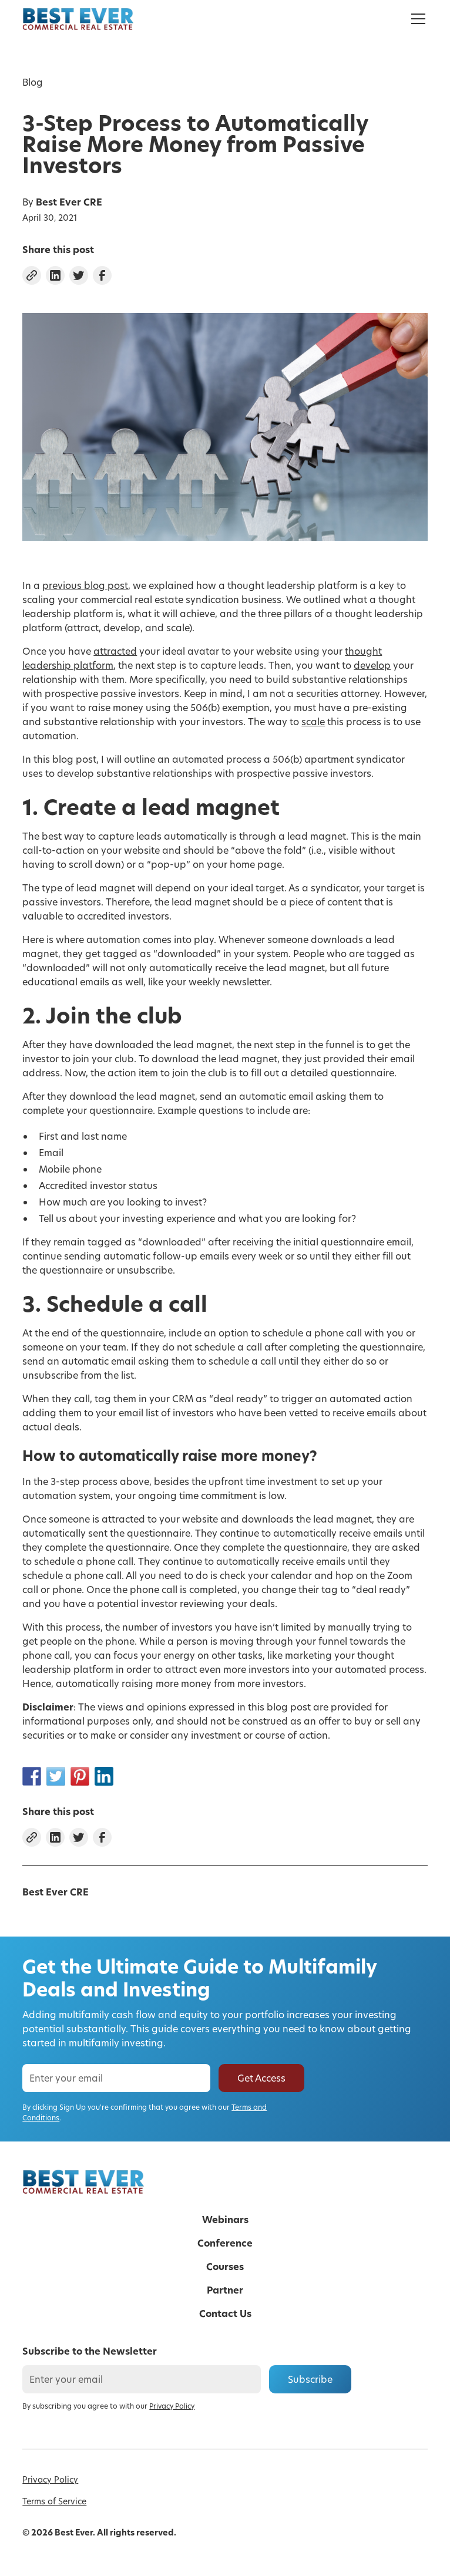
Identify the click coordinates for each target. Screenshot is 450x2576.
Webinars (225, 2219)
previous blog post (85, 585)
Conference (225, 2243)
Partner (225, 2290)
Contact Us (225, 2313)
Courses (225, 2266)
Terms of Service (54, 2501)
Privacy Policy (50, 2479)
